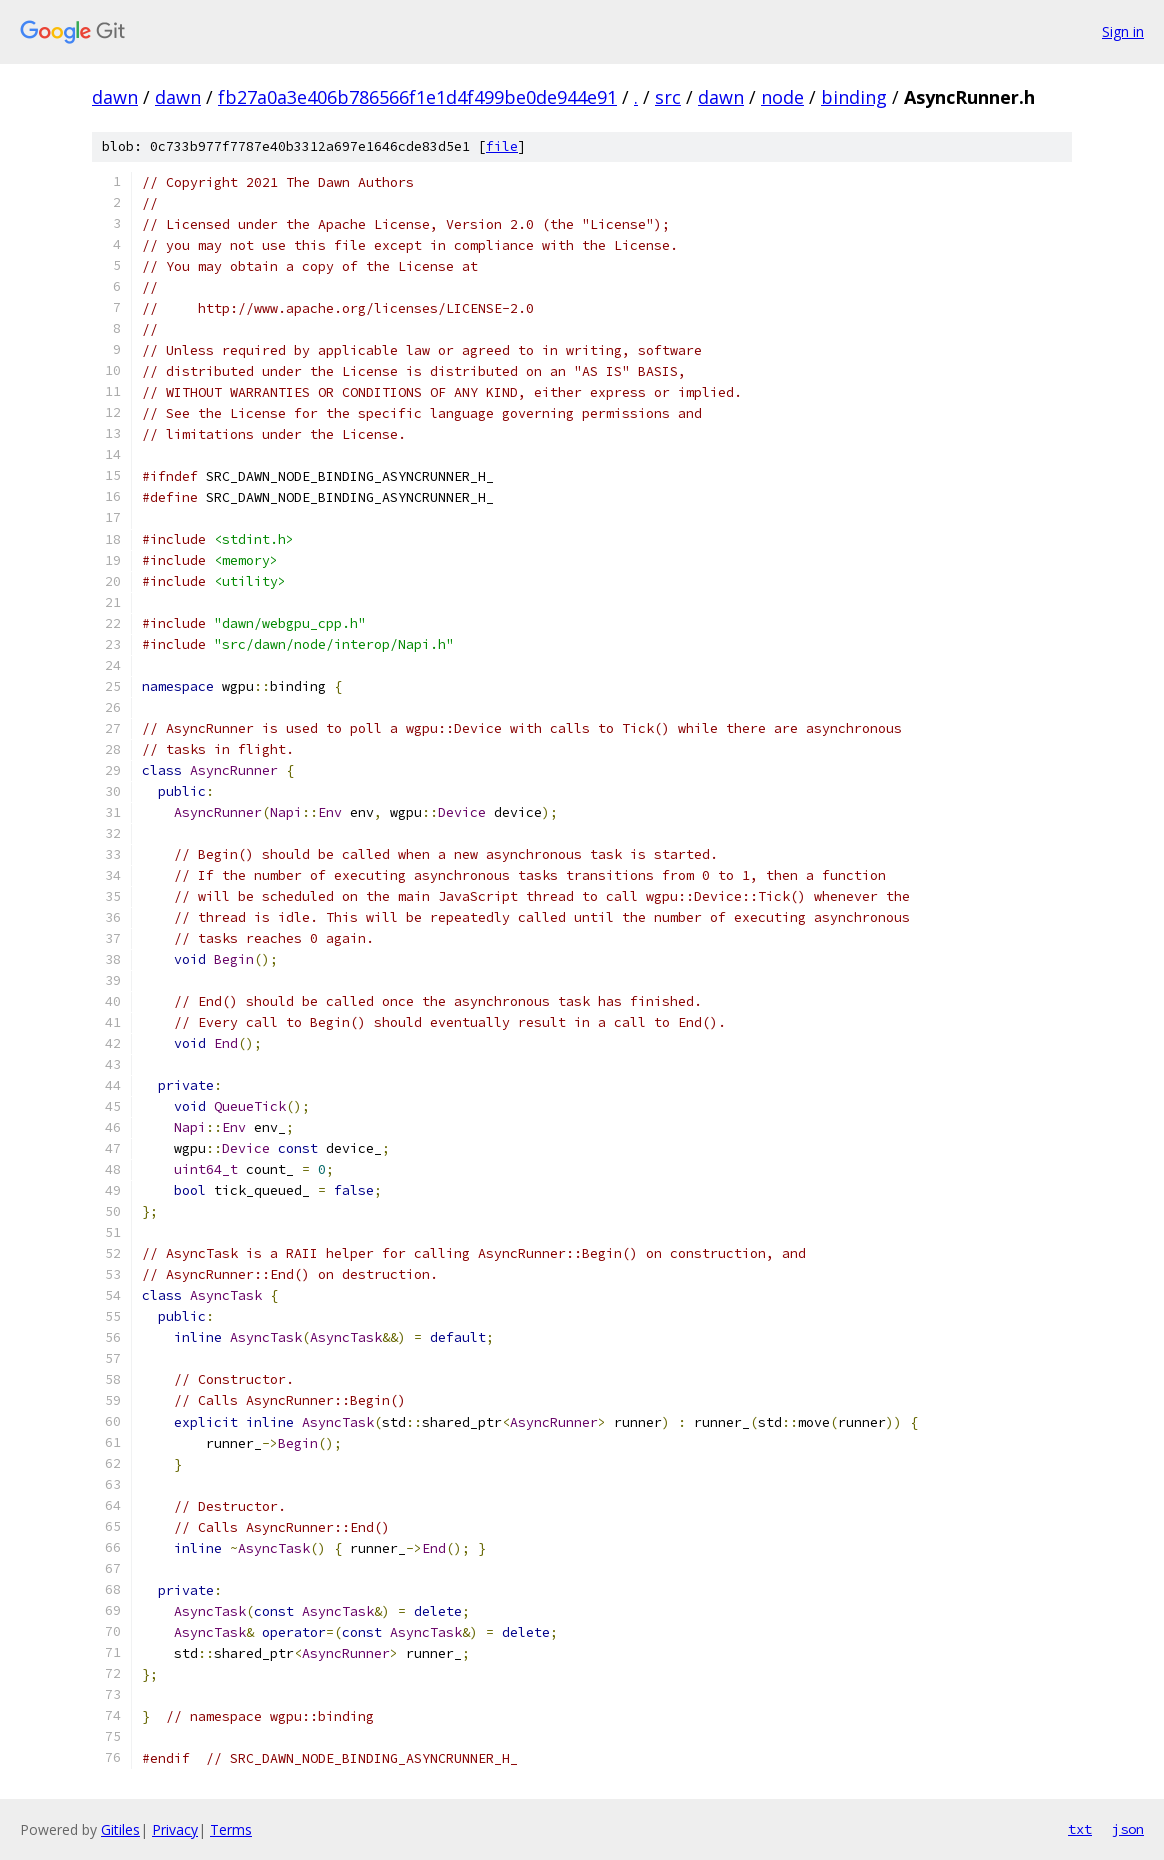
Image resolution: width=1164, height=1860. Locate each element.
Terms (231, 1829)
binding (854, 97)
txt (1080, 1829)
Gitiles (120, 1829)
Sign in (1123, 31)
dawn (115, 97)
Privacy (175, 1829)
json (1128, 1829)
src (668, 97)
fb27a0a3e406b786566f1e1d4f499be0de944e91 (417, 97)
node (782, 97)
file (502, 146)
